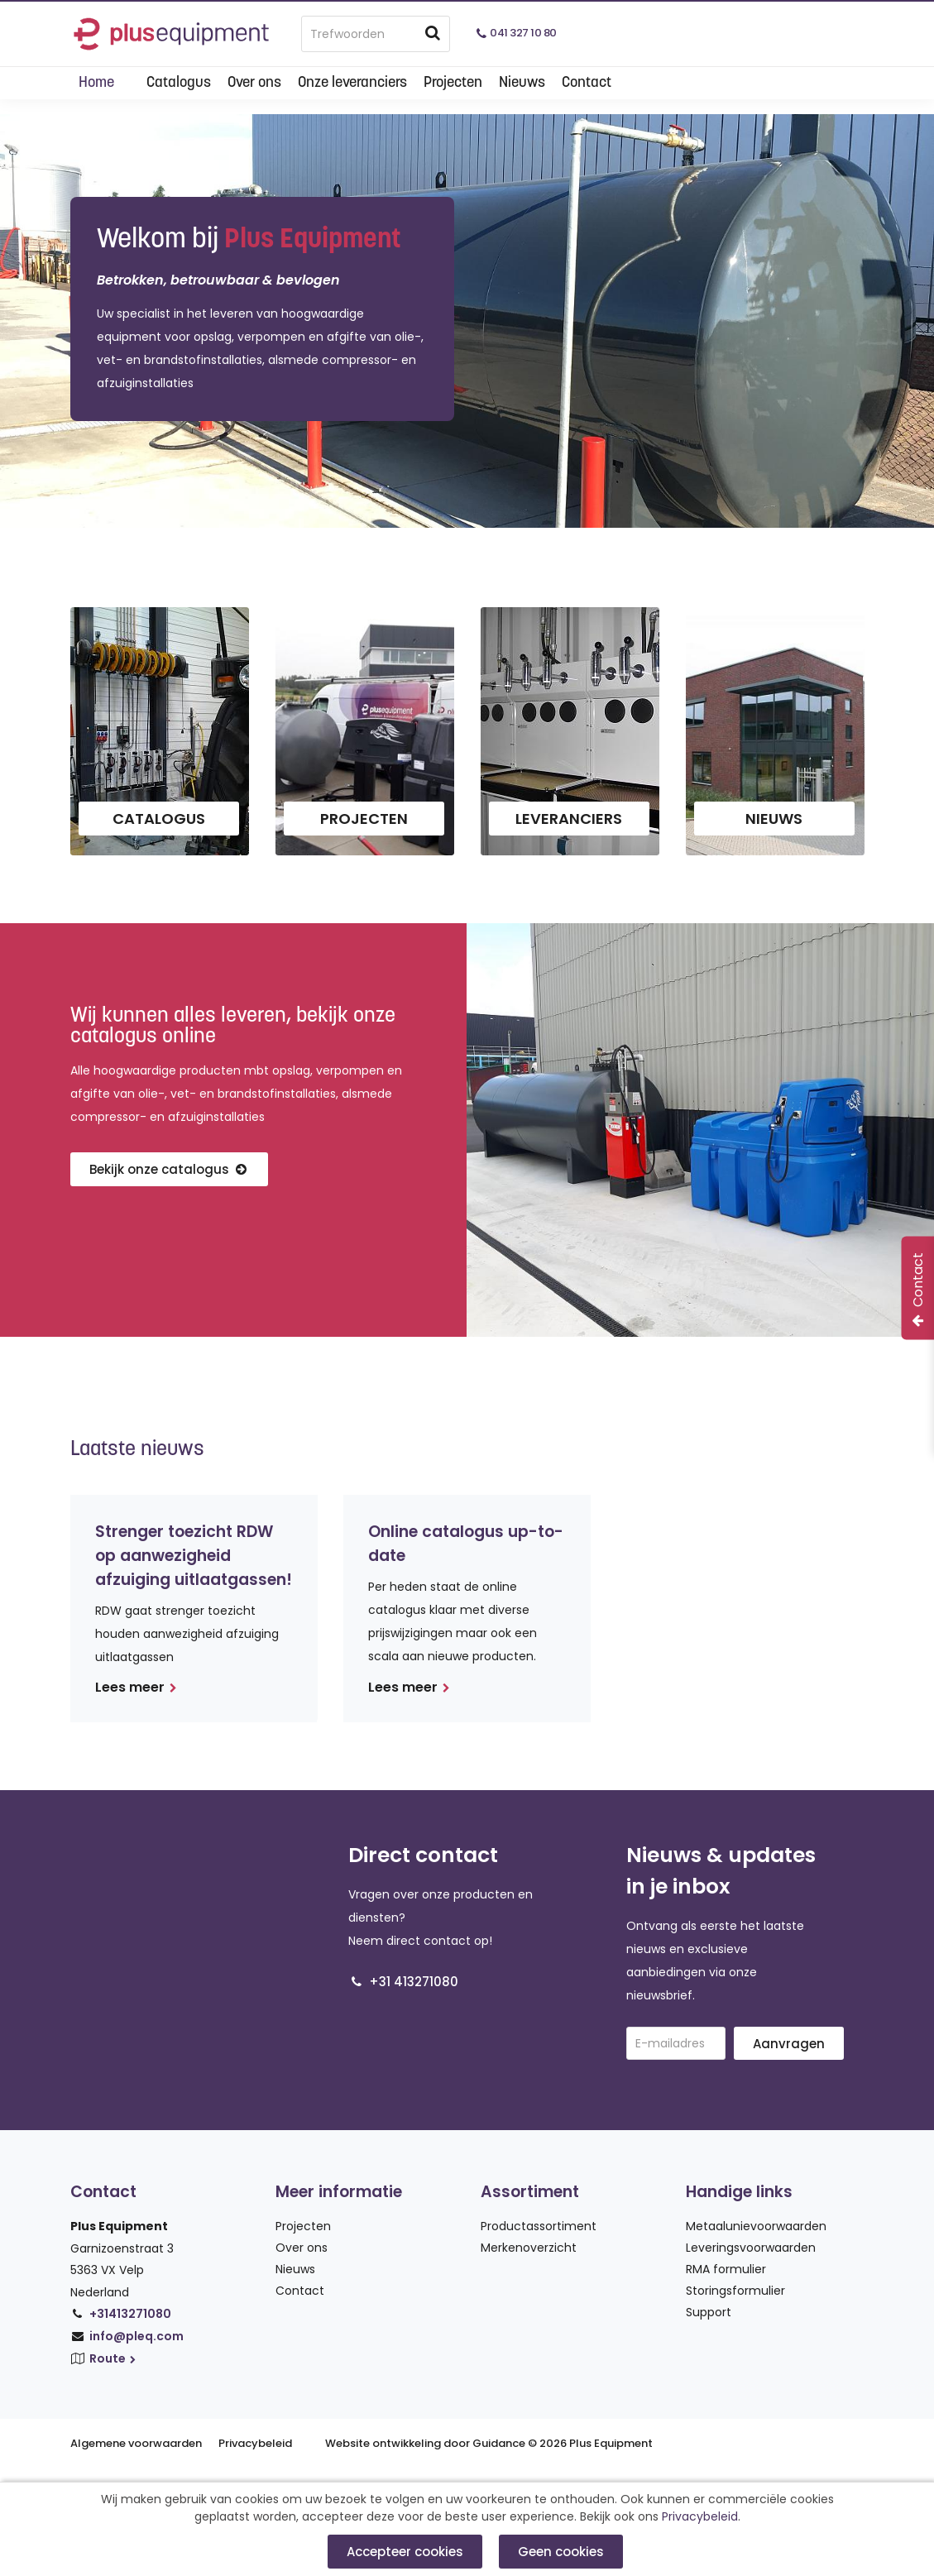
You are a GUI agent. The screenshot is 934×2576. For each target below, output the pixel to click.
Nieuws (522, 83)
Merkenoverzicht (529, 2247)
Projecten (453, 83)
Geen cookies (561, 2551)
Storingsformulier (735, 2290)
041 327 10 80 (523, 33)
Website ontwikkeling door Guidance (425, 2443)
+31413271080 (130, 2313)
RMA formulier (726, 2269)
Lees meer (136, 1687)
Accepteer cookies (405, 2551)
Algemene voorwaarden (136, 2443)
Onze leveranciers (352, 83)
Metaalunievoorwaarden (756, 2226)
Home (96, 83)
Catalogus (178, 83)
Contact (586, 83)
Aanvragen (789, 2043)
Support (708, 2312)
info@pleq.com (136, 2336)
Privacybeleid (255, 2443)
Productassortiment (538, 2226)
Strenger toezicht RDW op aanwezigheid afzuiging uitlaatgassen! (193, 1555)
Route (114, 2358)
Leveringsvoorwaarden (751, 2247)
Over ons (254, 83)
